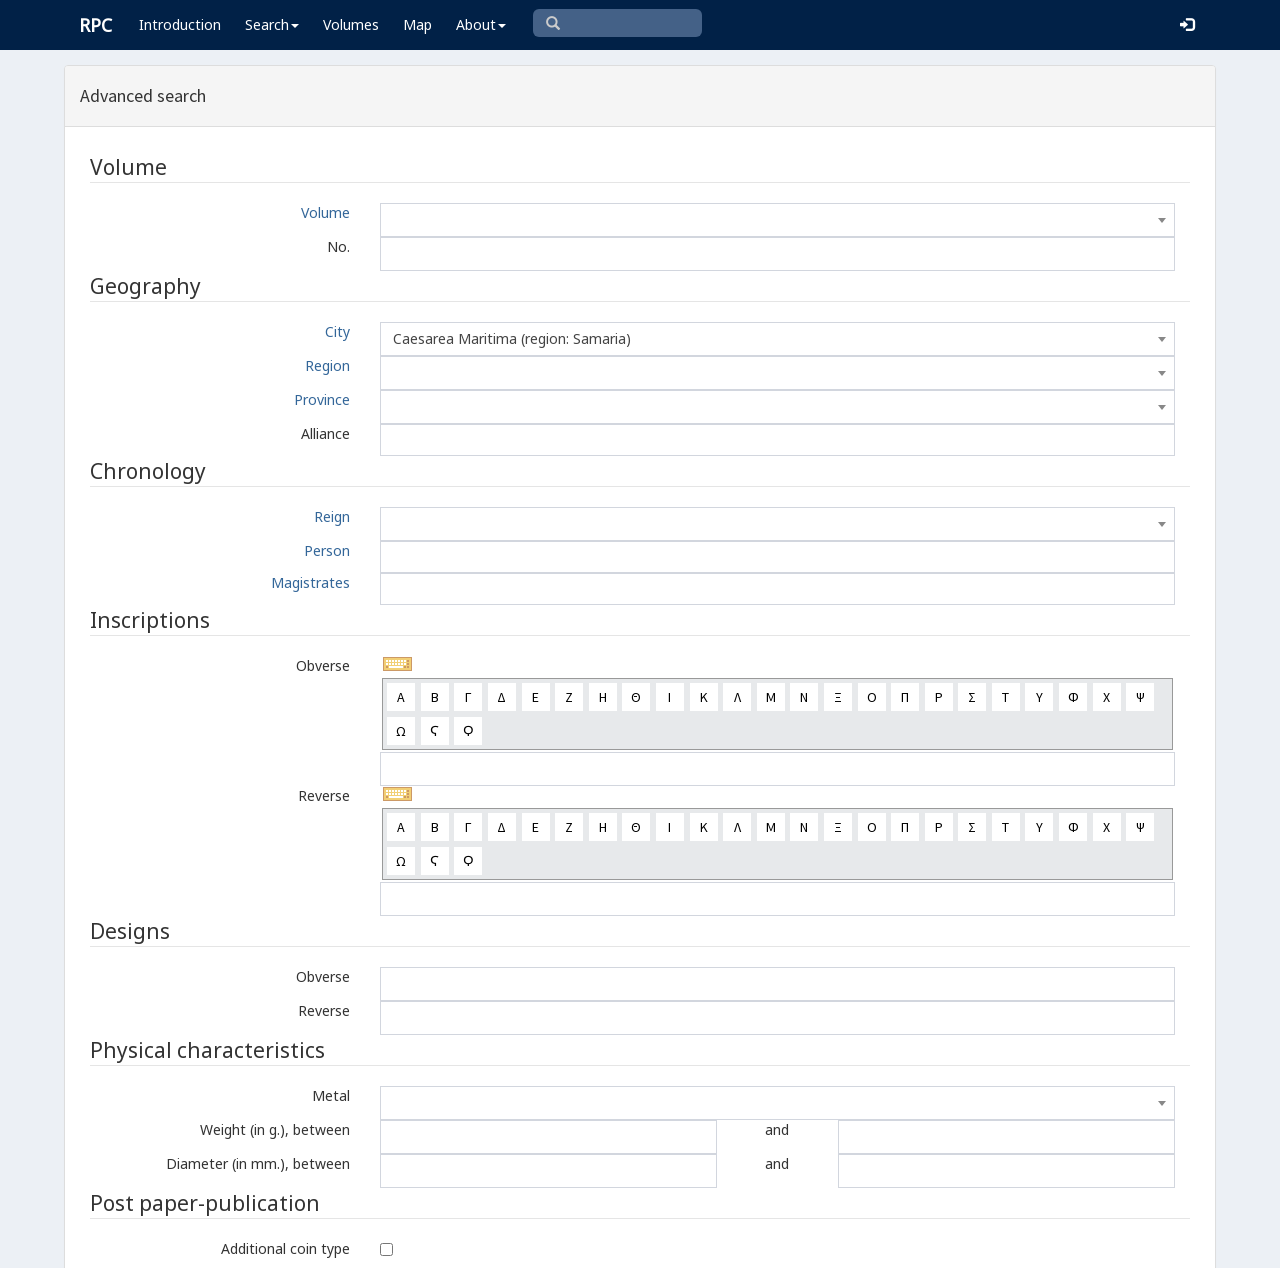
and (777, 1129)
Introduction (180, 24)
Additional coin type (285, 1248)
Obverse (323, 665)
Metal (331, 1095)
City (337, 331)
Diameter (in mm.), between (258, 1163)
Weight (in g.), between (275, 1129)
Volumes (351, 24)
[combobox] (777, 220)
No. (338, 246)
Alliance (325, 433)
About (481, 24)
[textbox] (777, 220)
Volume (325, 212)
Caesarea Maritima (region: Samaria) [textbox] (512, 338)
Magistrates (310, 582)
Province (322, 399)
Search (272, 24)
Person (327, 550)
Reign (332, 516)
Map (417, 24)
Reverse (324, 795)
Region (327, 365)
